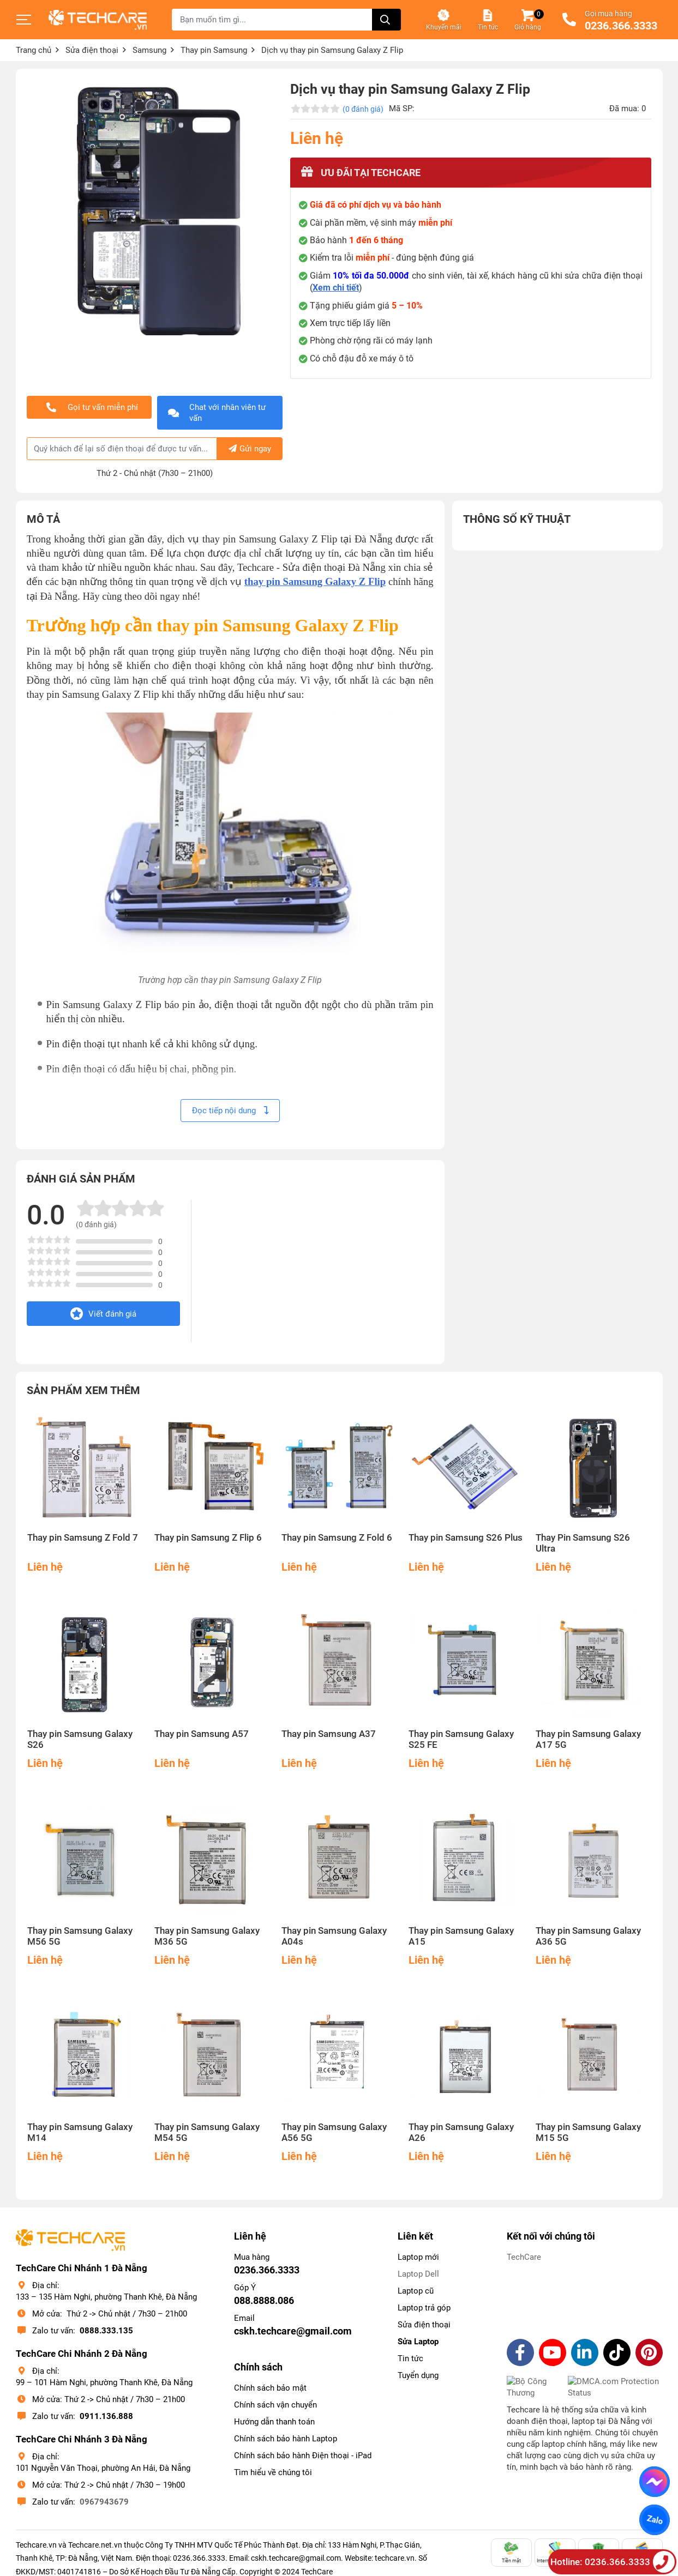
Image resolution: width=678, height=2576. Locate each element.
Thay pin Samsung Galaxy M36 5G (207, 1936)
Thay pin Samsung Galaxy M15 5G (588, 2132)
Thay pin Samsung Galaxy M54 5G (207, 2132)
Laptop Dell (418, 2274)
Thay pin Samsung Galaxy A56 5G (334, 2132)
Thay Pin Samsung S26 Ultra (583, 1543)
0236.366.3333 (621, 26)
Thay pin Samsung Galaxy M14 (80, 2132)
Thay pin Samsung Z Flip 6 (208, 1538)
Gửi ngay (250, 449)
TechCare (524, 2257)
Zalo (654, 2520)
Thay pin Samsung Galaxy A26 (461, 2132)
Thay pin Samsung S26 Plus (466, 1538)
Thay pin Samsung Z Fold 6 (336, 1538)
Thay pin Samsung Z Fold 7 (82, 1538)
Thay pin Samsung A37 (328, 1734)
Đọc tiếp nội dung (230, 1110)
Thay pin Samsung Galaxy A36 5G (588, 1936)
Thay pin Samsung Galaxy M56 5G (80, 1936)
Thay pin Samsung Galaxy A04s (334, 1936)
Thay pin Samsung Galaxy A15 (461, 1936)
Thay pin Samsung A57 (201, 1734)
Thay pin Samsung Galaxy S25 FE (461, 1739)
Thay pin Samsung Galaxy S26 (80, 1739)
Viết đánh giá (103, 1313)
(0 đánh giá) (363, 109)
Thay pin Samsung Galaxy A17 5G (588, 1739)
